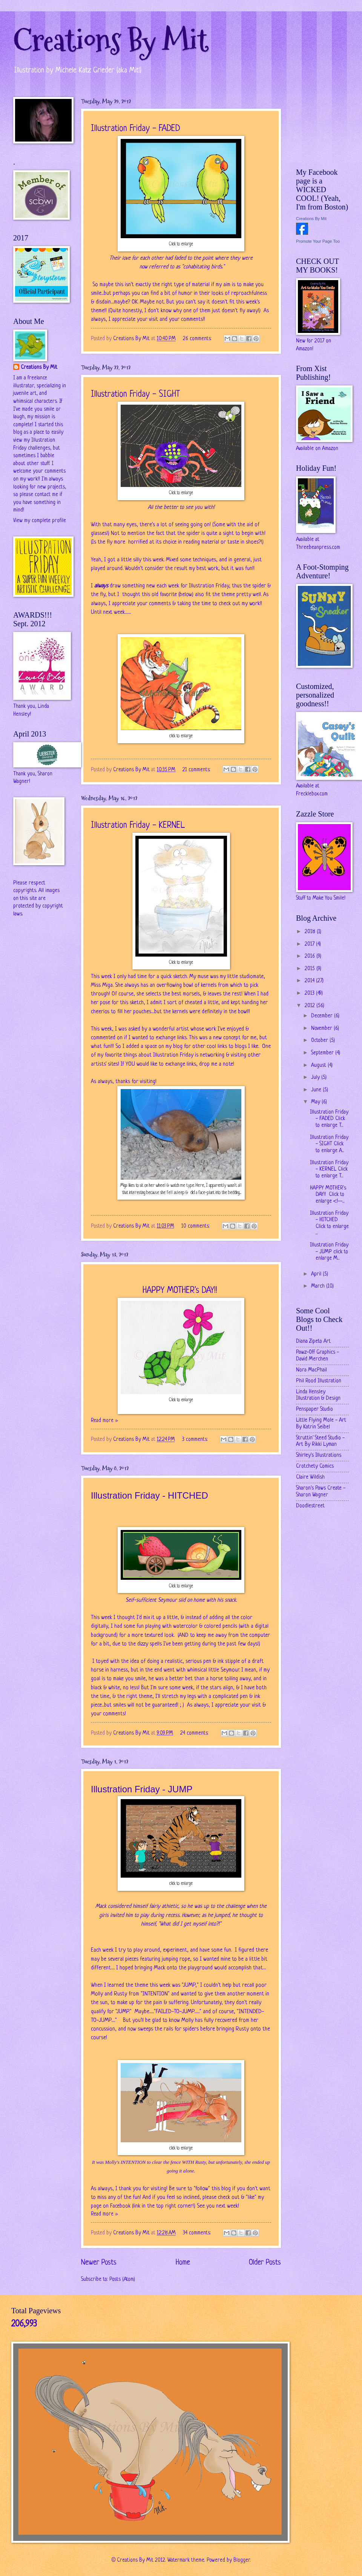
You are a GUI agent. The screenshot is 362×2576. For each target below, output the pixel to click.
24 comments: (195, 1733)
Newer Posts (99, 2263)
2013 (310, 993)
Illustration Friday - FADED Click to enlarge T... (329, 1118)
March (318, 1286)
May (316, 1102)
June (317, 1090)
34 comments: (197, 2233)
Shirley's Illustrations (318, 1455)
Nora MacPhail (311, 1370)
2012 (310, 1006)
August (319, 1065)
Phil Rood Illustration (318, 1381)
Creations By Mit (110, 41)
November (322, 1028)
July (316, 1077)
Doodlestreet (310, 1506)
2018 (311, 932)
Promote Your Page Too (318, 241)
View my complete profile (39, 521)
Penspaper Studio (314, 1409)
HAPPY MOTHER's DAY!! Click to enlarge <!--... (328, 1194)
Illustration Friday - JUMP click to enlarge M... (329, 1251)
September (323, 1053)
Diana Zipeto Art (313, 1341)
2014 (310, 981)
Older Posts (265, 2263)
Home (183, 2263)
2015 (310, 969)
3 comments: (195, 1439)
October (320, 1040)
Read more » (104, 1421)
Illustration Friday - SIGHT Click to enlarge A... (329, 1144)
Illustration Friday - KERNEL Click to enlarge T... (329, 1169)
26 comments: (198, 339)
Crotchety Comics (315, 1466)
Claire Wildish (310, 1477)
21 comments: (197, 770)
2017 (310, 944)
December (322, 1016)
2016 (310, 956)
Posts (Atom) (122, 2279)
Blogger (241, 2560)
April (317, 1274)
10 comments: (196, 1226)
